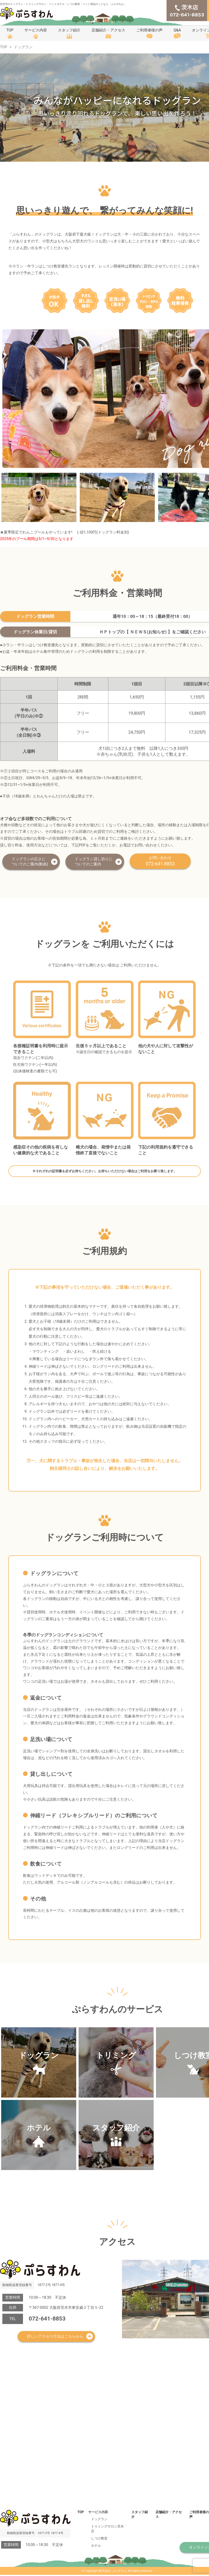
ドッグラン (99, 2523)
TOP (9, 30)
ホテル (95, 2544)
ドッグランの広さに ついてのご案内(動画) (30, 861)
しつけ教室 (99, 2536)
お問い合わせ (160, 861)
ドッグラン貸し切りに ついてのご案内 (93, 861)
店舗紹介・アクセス (108, 30)
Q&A (177, 30)
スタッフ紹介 (69, 30)
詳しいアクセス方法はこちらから (55, 2340)
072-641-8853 (47, 2322)
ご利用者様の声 (149, 30)
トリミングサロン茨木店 (109, 2530)
